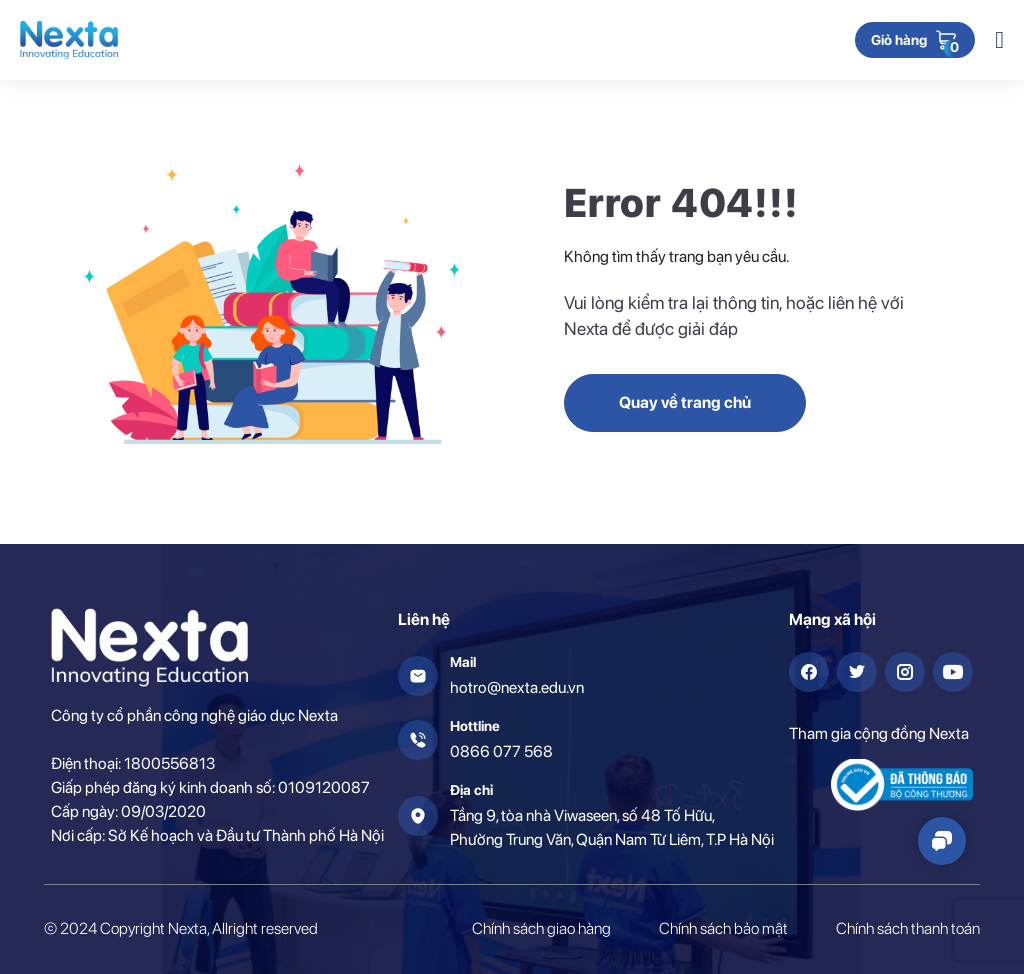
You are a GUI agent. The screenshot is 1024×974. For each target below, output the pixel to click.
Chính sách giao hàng (541, 928)
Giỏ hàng (899, 41)
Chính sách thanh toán (908, 928)
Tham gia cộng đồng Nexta (879, 733)
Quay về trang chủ (685, 402)
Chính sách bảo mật (723, 928)
